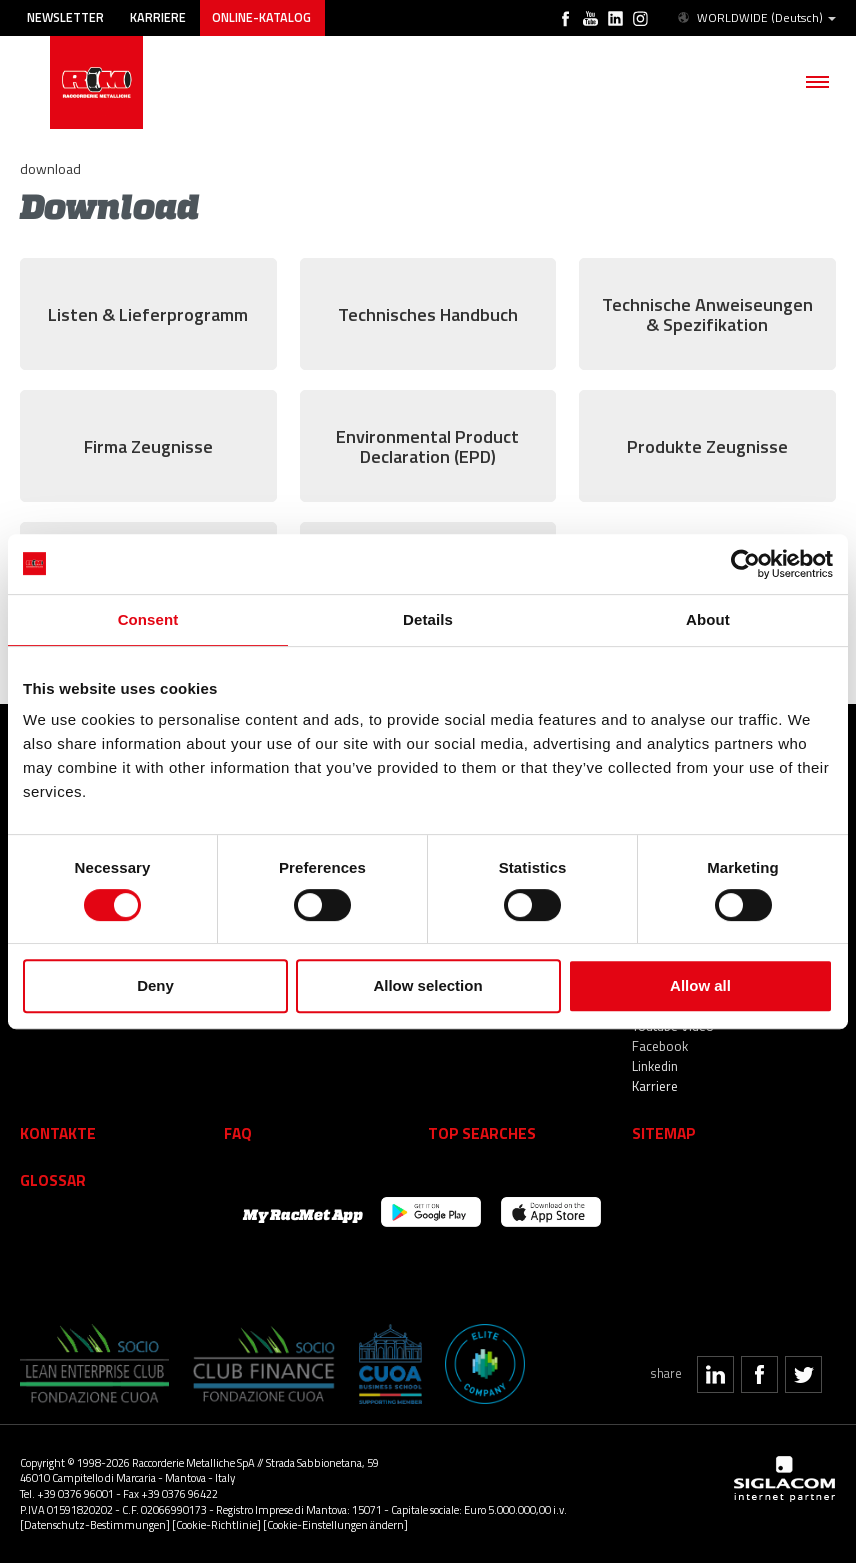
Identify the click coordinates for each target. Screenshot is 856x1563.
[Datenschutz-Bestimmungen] (95, 1524)
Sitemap (664, 1133)
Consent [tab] (148, 619)
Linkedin (655, 1066)
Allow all (700, 985)
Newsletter (65, 17)
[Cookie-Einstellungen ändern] (335, 1524)
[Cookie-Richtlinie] (216, 1524)
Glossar (53, 1180)
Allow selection (427, 985)
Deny (155, 985)
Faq (238, 1133)
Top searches (482, 1133)
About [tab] (708, 619)
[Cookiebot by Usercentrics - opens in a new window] (745, 564)
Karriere (158, 17)
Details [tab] (428, 619)
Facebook (660, 1046)
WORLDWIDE (755, 18)
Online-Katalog (261, 17)
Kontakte (58, 1133)
